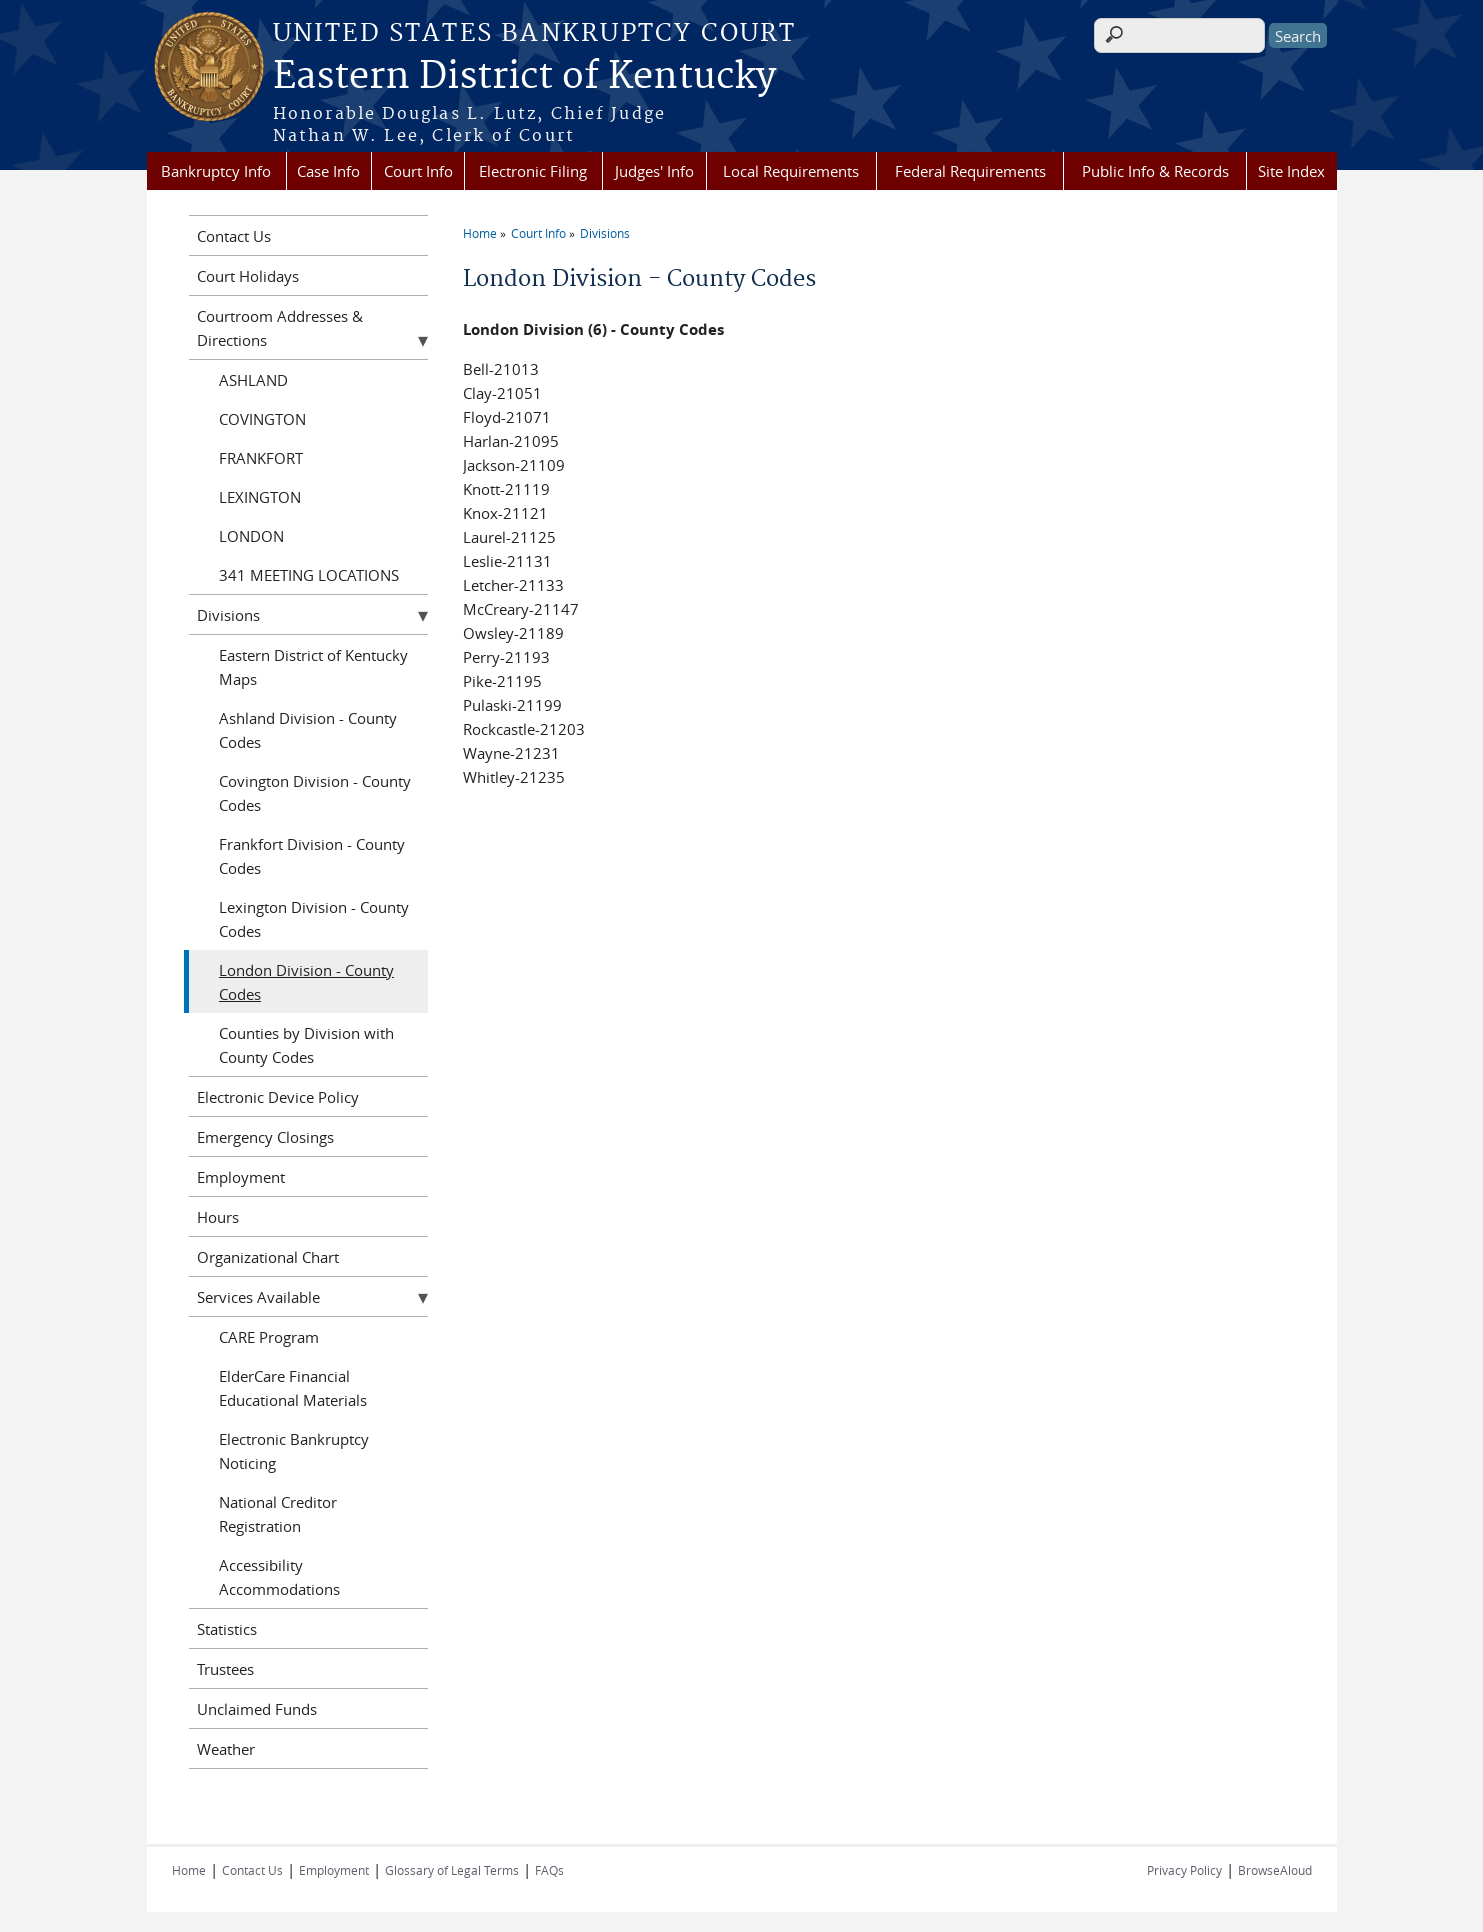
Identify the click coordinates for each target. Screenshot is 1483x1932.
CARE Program (269, 1337)
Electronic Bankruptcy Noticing (294, 1451)
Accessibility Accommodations (279, 1577)
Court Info (418, 171)
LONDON (251, 536)
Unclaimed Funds (257, 1709)
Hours (218, 1217)
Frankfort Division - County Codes (312, 856)
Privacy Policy (1184, 1870)
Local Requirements (791, 171)
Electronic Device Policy (278, 1097)
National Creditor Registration (278, 1514)
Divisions (605, 233)
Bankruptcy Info (216, 171)
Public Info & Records (1155, 171)
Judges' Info (654, 171)
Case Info (328, 171)
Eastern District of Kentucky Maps (313, 667)
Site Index (1291, 171)
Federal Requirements (970, 171)
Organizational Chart (268, 1257)
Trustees (225, 1669)
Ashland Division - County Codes (308, 730)
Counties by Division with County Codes (306, 1045)
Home (480, 233)
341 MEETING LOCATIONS (309, 575)
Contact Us (234, 236)
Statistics (227, 1629)
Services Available (258, 1297)
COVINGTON (262, 419)
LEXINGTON (260, 497)
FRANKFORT (261, 458)
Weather (226, 1749)
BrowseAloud (1275, 1870)
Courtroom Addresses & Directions (280, 328)
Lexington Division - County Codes (314, 919)
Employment (241, 1177)
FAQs (549, 1870)
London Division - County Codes (306, 982)
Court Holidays (248, 276)
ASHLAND (253, 380)
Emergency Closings (265, 1137)
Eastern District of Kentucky (524, 77)
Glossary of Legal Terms (452, 1870)
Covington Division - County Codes (315, 793)
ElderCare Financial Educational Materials (293, 1388)
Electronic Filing (533, 171)
